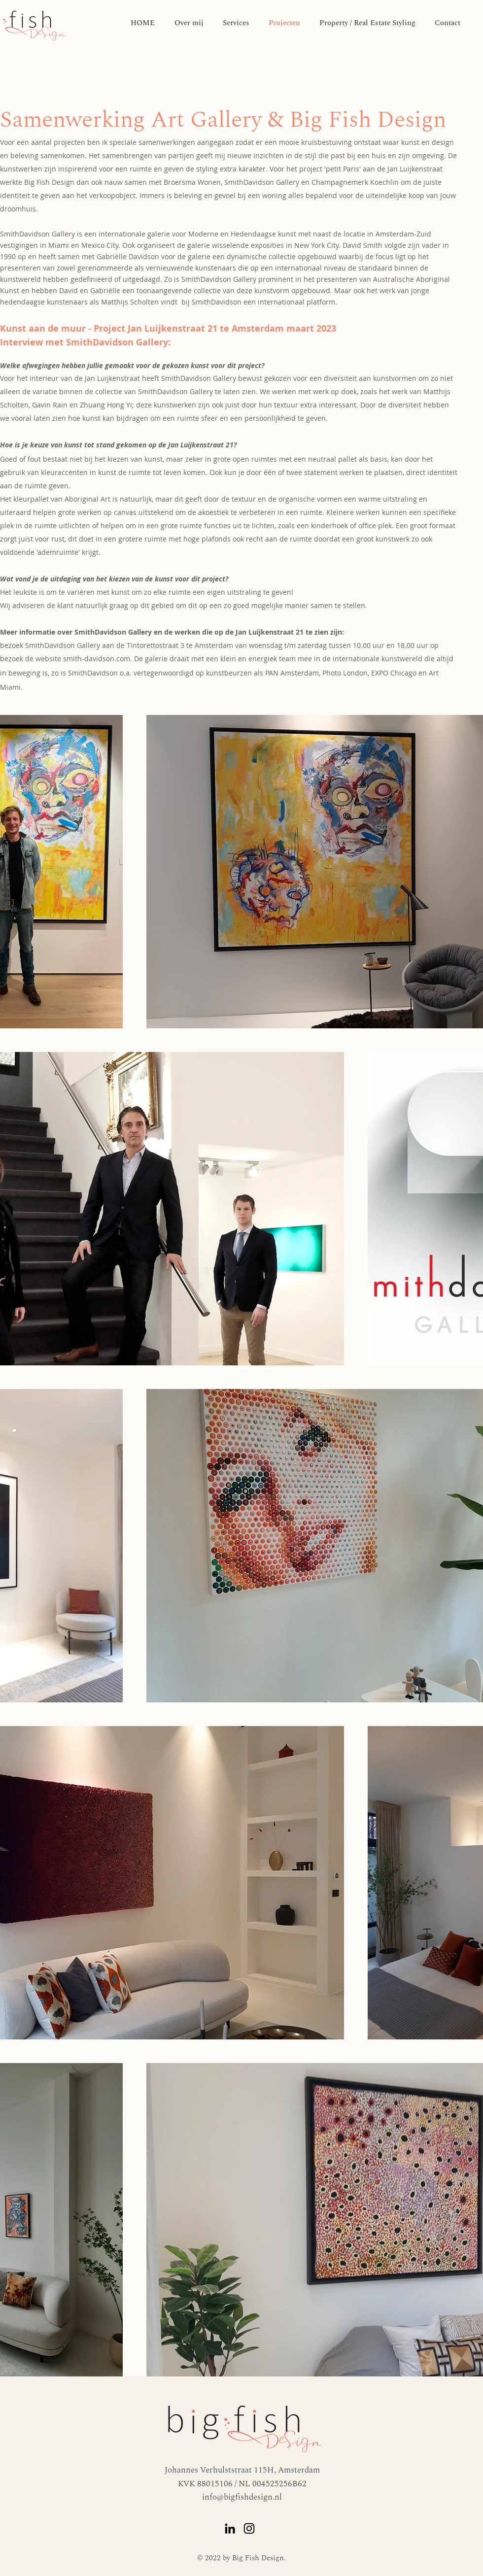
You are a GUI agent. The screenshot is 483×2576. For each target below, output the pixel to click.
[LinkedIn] (230, 2528)
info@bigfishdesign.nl (242, 2497)
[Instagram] (249, 2528)
